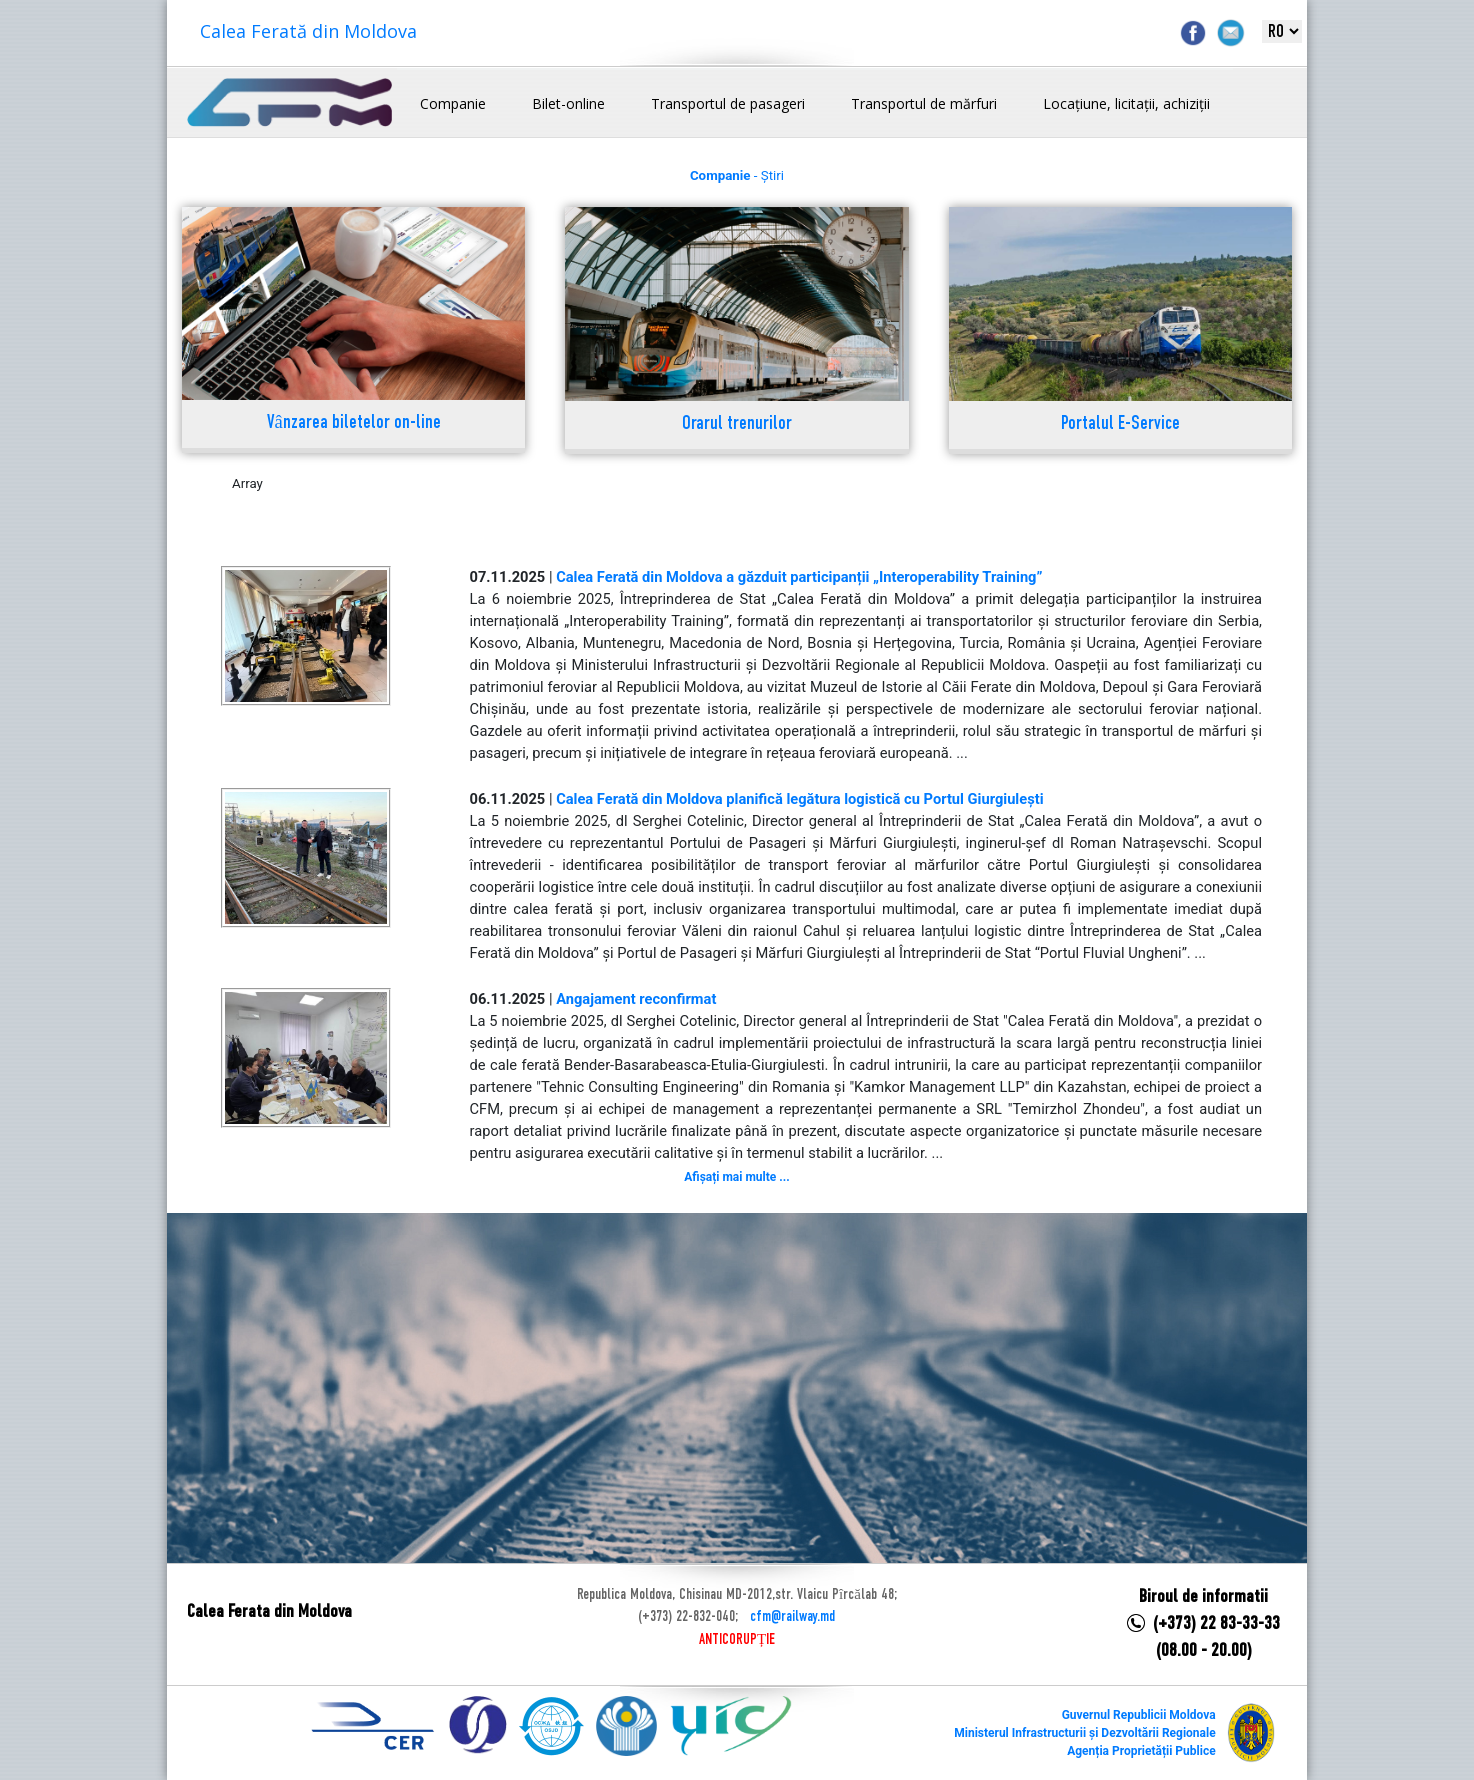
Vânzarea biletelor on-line (354, 423)
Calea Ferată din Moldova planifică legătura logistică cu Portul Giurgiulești (799, 799)
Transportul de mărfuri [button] (924, 103)
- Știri (737, 175)
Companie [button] (453, 103)
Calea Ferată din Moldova (308, 31)
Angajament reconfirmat (636, 999)
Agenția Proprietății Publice (1141, 1751)
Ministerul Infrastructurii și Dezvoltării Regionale (1084, 1733)
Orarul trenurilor (737, 424)
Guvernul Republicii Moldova (1139, 1715)
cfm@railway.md (792, 1617)
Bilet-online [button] (568, 103)
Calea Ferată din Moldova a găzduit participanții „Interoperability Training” (799, 577)
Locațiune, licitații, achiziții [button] (1126, 103)
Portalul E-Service (1120, 424)
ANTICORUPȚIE (737, 1640)
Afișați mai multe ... (736, 1177)
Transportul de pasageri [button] (728, 103)
